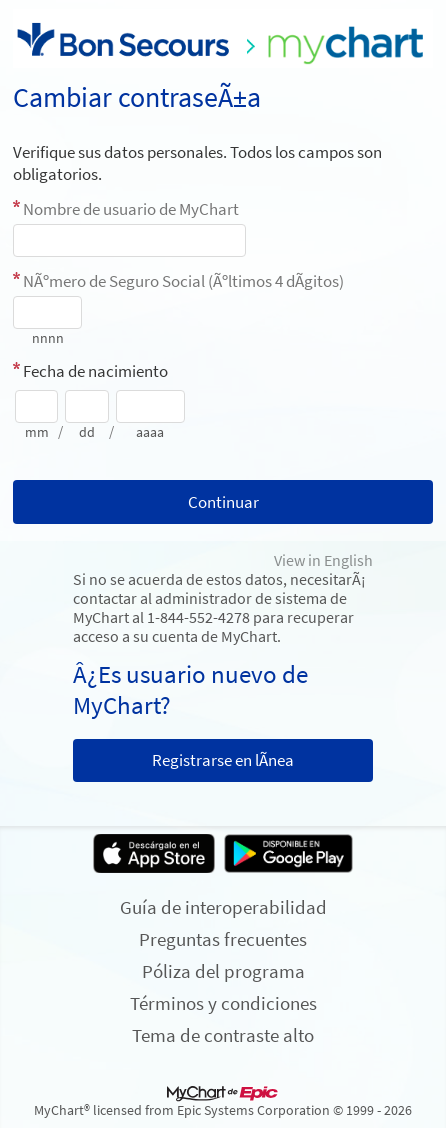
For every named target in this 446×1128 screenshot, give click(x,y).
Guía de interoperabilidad (223, 907)
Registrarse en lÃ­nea (223, 760)
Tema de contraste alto (223, 1035)
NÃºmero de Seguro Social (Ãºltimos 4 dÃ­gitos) (183, 281)
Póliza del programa (223, 971)
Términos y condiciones (223, 1003)
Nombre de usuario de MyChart (131, 209)
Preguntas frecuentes (223, 939)
